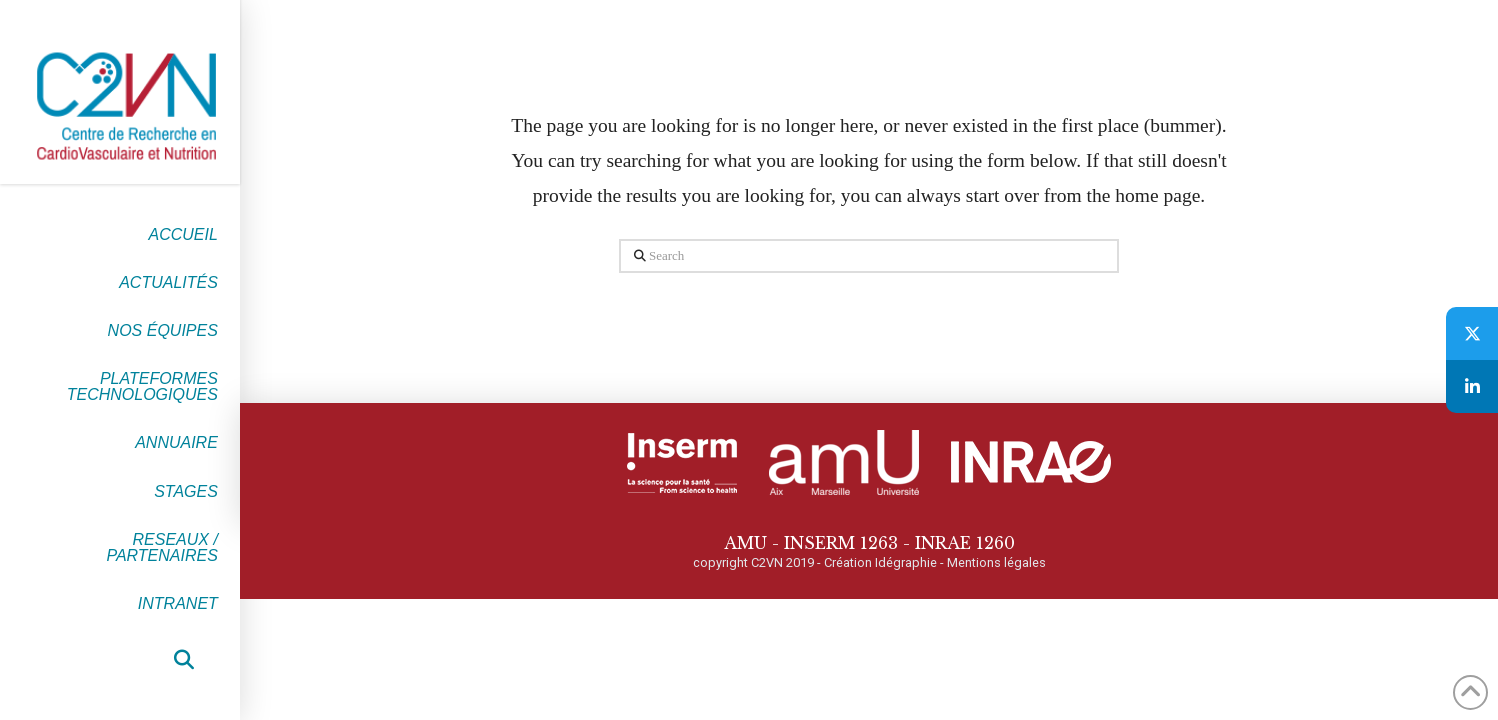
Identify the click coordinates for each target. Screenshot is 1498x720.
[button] (184, 660)
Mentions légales (996, 562)
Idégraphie (906, 562)
